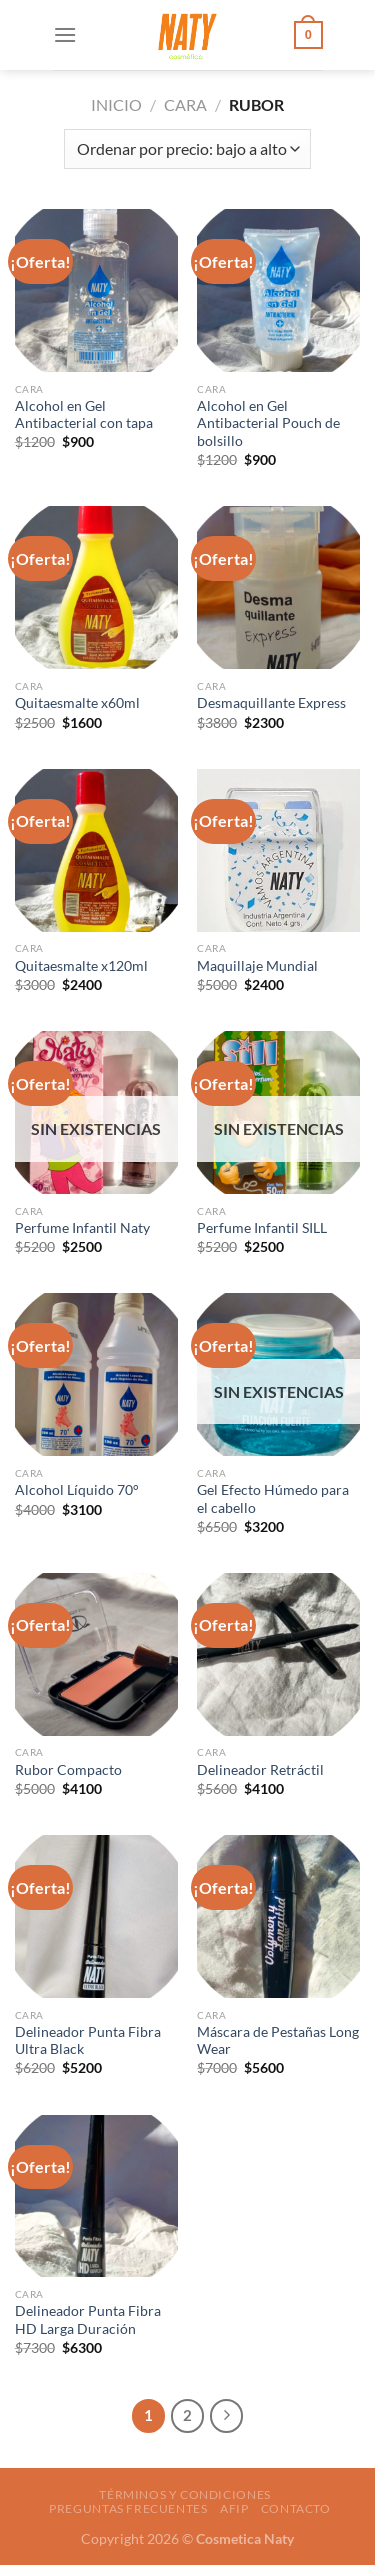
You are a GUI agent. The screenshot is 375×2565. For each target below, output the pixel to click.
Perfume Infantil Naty (82, 1228)
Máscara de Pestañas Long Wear (278, 2041)
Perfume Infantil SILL (262, 1228)
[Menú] (65, 34)
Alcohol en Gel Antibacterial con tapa (84, 415)
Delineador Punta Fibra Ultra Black (88, 2041)
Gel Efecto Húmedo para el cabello (273, 1499)
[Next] (227, 2416)
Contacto (296, 2508)
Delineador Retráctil (260, 1770)
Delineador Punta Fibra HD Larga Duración (88, 2320)
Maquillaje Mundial (257, 966)
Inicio (116, 104)
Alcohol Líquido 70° (77, 1490)
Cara (185, 104)
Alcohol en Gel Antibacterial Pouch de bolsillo (268, 423)
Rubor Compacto (68, 1770)
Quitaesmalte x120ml (81, 966)
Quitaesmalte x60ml (77, 703)
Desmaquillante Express (271, 703)
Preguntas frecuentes (128, 2508)
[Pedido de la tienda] (187, 149)
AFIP (234, 2508)
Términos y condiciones (184, 2494)
